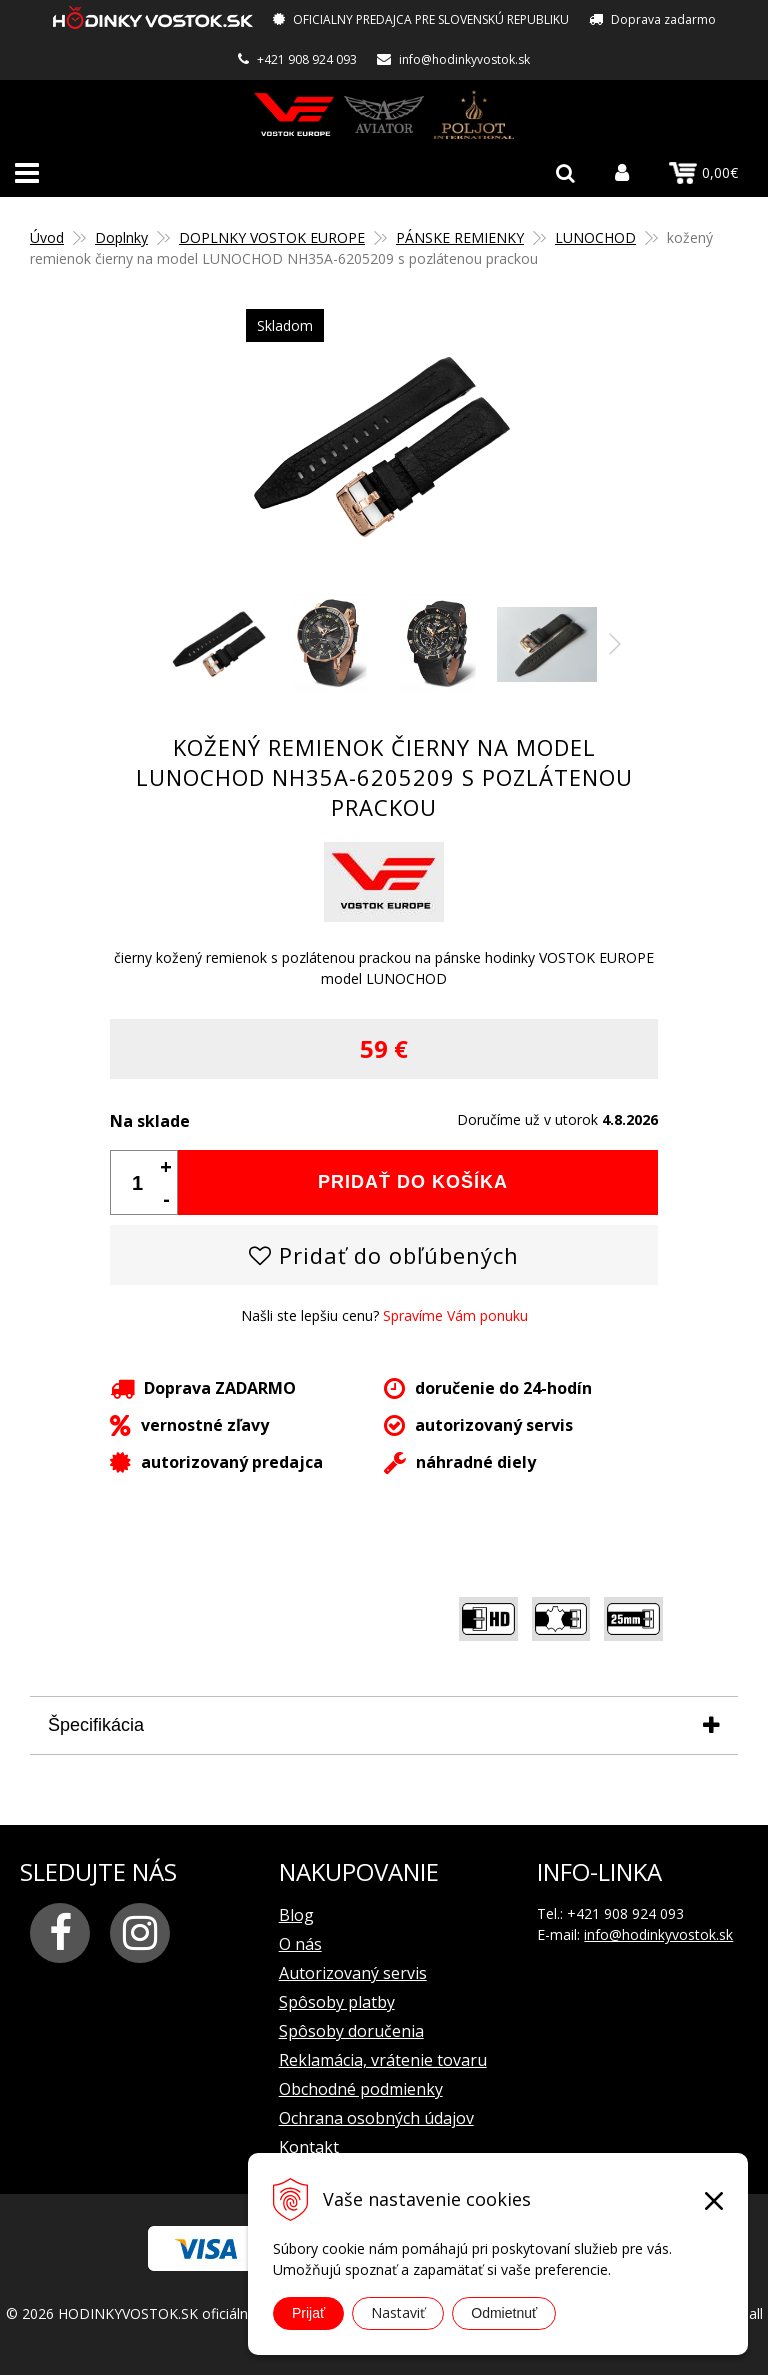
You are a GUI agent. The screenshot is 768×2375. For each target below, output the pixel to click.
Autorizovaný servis (353, 1973)
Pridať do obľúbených (384, 1255)
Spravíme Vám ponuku (455, 1315)
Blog (296, 1915)
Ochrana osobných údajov (376, 2118)
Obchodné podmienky (361, 2089)
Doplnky (121, 237)
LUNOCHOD (595, 237)
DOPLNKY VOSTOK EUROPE (272, 237)
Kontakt (309, 2147)
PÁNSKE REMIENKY (460, 237)
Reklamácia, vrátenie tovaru (383, 2060)
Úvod (47, 237)
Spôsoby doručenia (351, 2031)
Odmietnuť (504, 2313)
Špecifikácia (96, 1725)
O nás (300, 1944)
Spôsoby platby (337, 2002)
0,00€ (703, 173)
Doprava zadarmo (663, 19)
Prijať (308, 2313)
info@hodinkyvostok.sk (464, 59)
